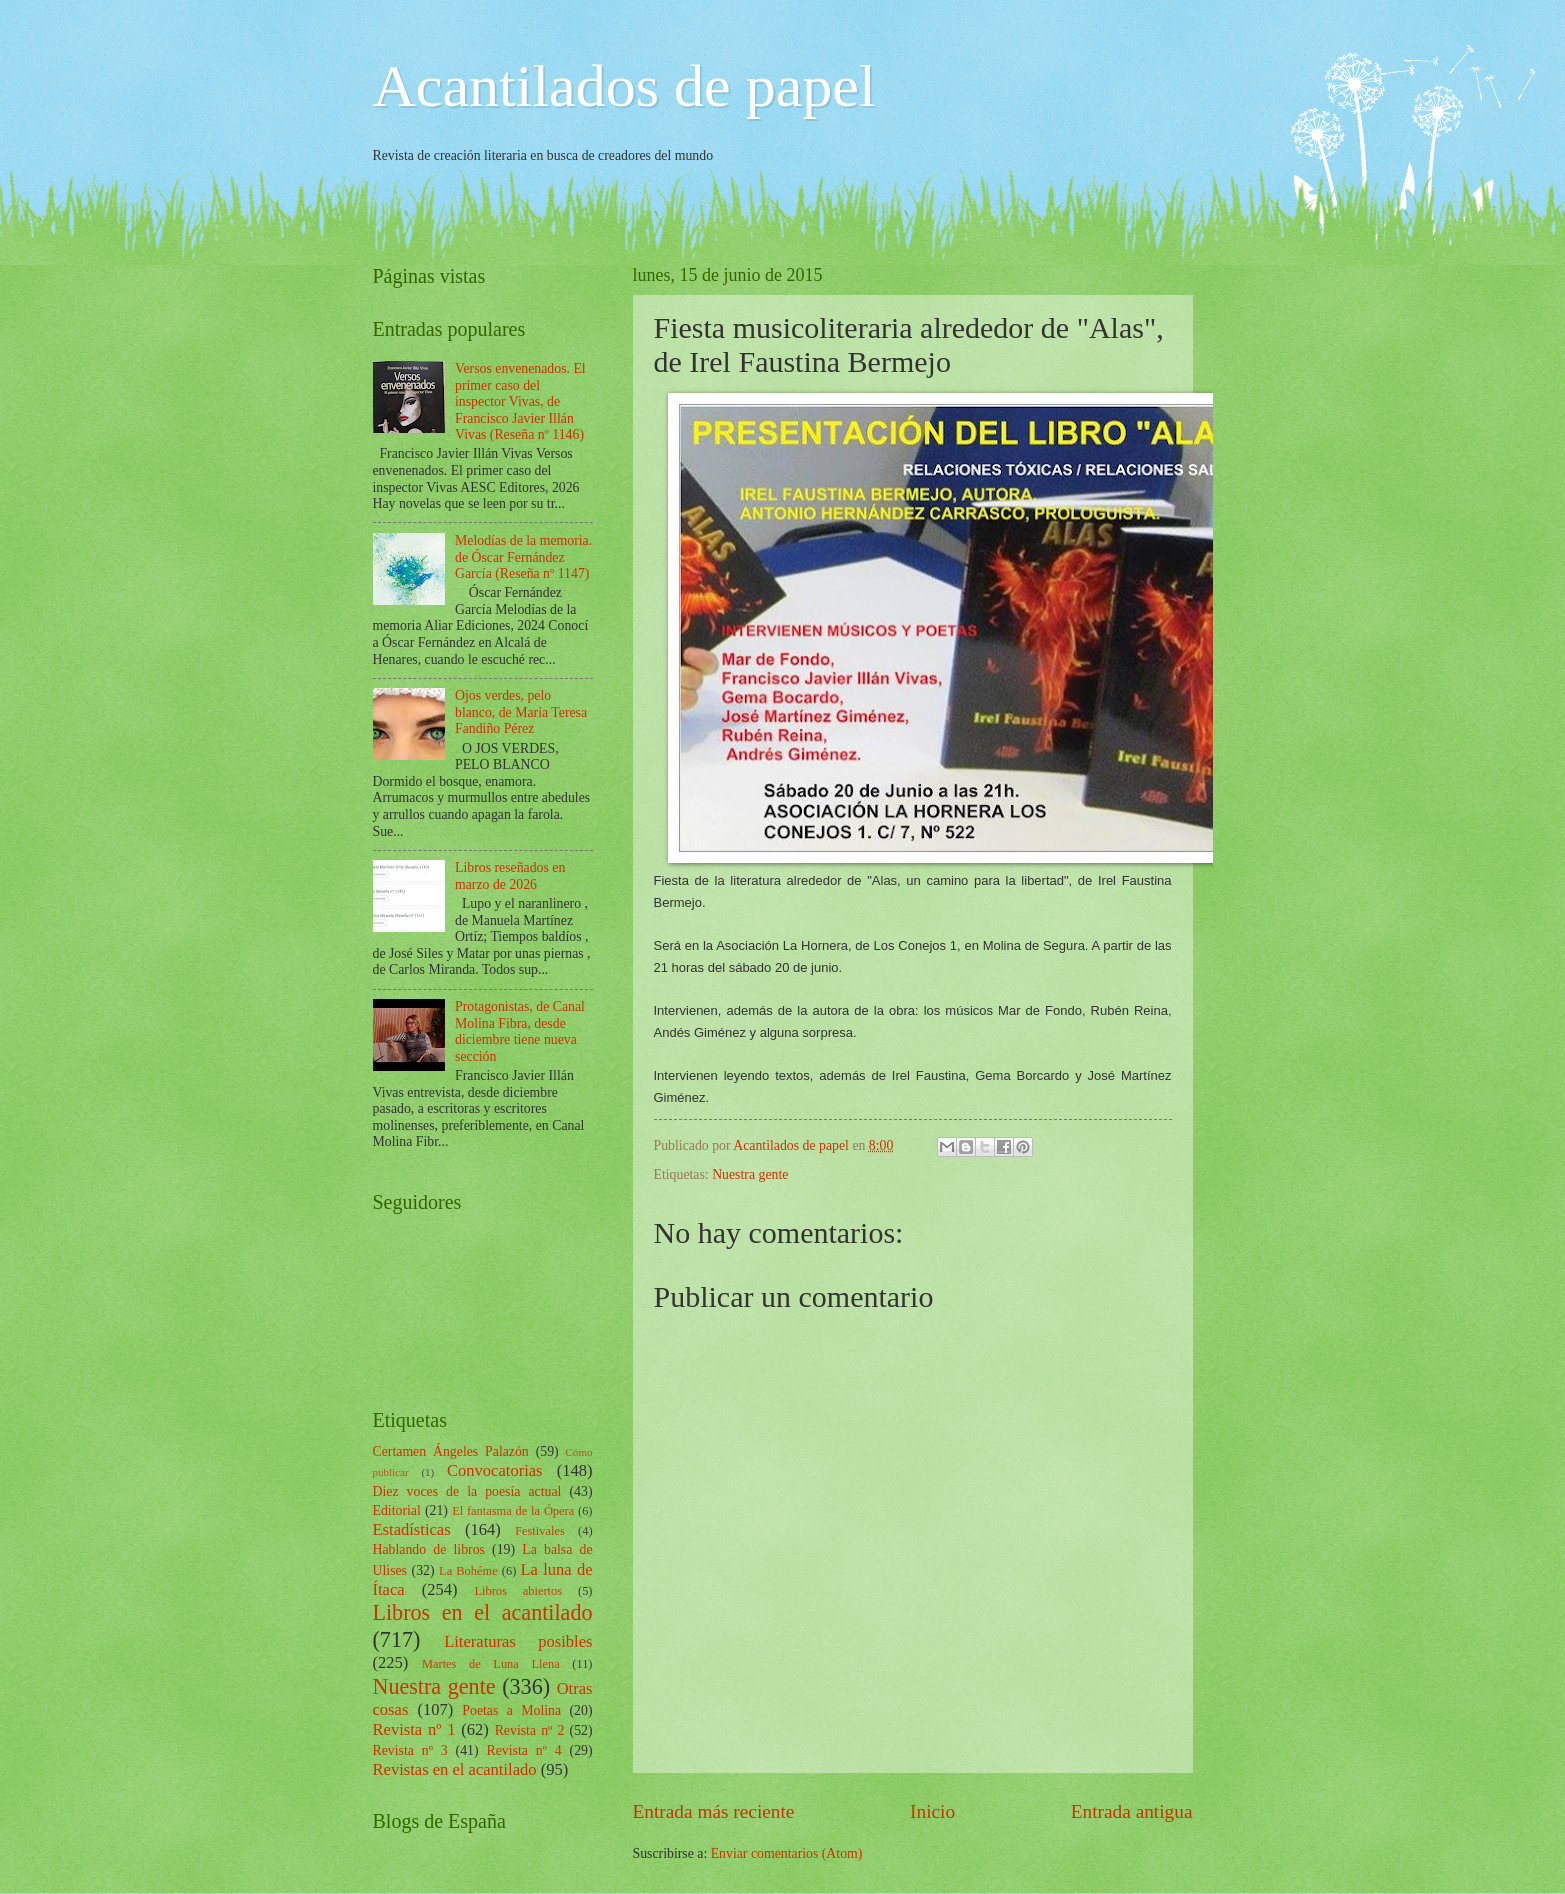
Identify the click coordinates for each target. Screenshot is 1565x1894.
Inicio (932, 1811)
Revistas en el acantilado (455, 1769)
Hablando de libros (429, 1549)
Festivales (540, 1531)
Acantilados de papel (624, 86)
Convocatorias (495, 1470)
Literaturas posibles (518, 1641)
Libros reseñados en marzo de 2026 (510, 876)
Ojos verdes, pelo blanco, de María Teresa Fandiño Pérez (521, 712)
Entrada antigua (1132, 1811)
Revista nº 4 (523, 1750)
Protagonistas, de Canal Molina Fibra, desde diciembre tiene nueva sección (520, 1031)
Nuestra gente (750, 1174)
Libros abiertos (518, 1591)
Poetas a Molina (511, 1710)
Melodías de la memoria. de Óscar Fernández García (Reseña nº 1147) (523, 557)
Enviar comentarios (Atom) (787, 1853)
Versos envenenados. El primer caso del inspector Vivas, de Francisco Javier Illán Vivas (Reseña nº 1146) (520, 401)
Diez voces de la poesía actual (467, 1491)
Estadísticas (412, 1529)
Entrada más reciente (714, 1811)
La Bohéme (468, 1571)
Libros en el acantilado (483, 1612)
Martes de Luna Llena (491, 1664)
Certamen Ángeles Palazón (451, 1451)
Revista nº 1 (414, 1729)
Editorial (397, 1510)
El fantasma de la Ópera (513, 1511)
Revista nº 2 (530, 1730)
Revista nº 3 (410, 1750)
